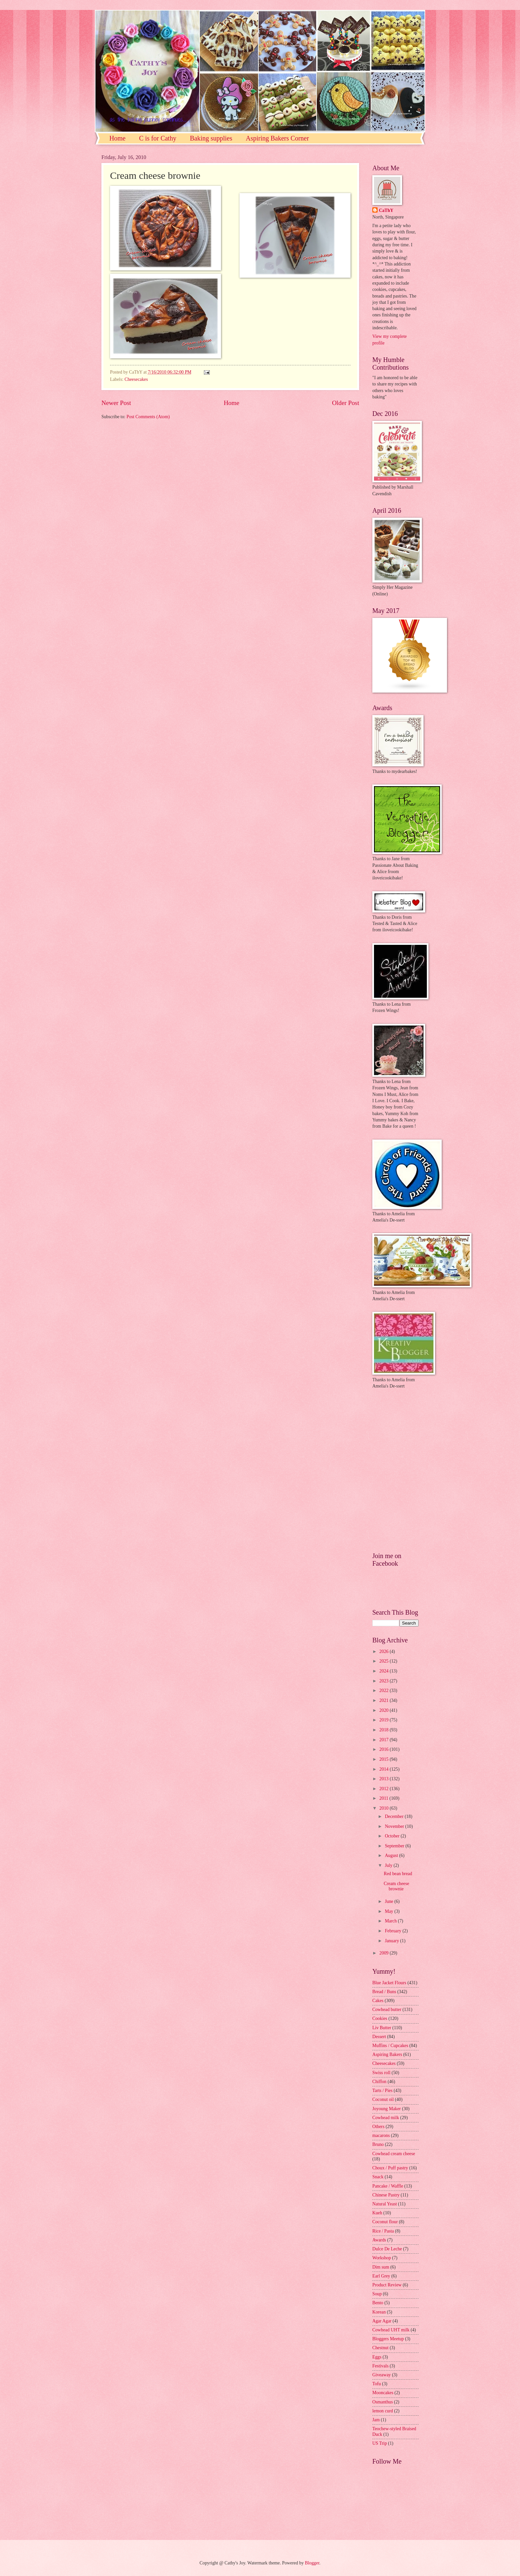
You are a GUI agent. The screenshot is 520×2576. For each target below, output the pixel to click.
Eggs (377, 2357)
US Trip (379, 2443)
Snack (378, 2176)
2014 (384, 1769)
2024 (384, 1671)
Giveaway (381, 2374)
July (389, 1865)
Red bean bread (398, 1873)
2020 (384, 1710)
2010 (384, 1808)
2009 (384, 1953)
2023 (384, 1680)
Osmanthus (382, 2401)
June (389, 1901)
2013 (384, 1778)
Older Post (345, 402)
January (392, 1940)
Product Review (387, 2284)
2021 (384, 1700)
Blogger (312, 2562)
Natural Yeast (384, 2203)
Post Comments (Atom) (148, 416)
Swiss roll (381, 2072)
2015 (384, 1759)
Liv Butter (381, 2027)
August (392, 1855)
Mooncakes (382, 2392)
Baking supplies (211, 138)
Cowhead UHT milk (390, 2329)
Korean (379, 2312)
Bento (377, 2302)
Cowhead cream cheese (393, 2153)
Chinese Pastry (385, 2195)
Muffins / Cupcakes (390, 2045)
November (395, 1826)
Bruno (378, 2144)
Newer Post (116, 402)
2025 (384, 1661)
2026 (384, 1651)
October (393, 1835)
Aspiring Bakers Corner (277, 138)
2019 (384, 1719)
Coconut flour (385, 2221)
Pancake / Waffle (387, 2186)
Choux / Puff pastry (390, 2167)
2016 (384, 1749)
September (395, 1845)
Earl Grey (381, 2276)
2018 (384, 1729)
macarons (381, 2135)
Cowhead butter (386, 2009)
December (395, 1816)
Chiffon (379, 2081)
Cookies (379, 2018)
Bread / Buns (384, 1991)
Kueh (377, 2212)
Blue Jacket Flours (389, 1982)
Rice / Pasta (383, 2231)
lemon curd (382, 2410)
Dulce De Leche (387, 2248)
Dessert (379, 2036)
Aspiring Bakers (387, 2054)
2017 (384, 1739)
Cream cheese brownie (396, 1886)
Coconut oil (383, 2099)
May (389, 1911)
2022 (384, 1690)
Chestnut (380, 2347)
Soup (377, 2293)
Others (378, 2126)
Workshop (381, 2257)
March (391, 1920)
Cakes (378, 2000)
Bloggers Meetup (388, 2338)
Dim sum (380, 2267)
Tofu (376, 2383)
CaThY (386, 210)
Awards (379, 2239)
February (393, 1930)
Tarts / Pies (382, 2090)
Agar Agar (381, 2320)
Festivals (380, 2365)
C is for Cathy (157, 138)
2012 (384, 1788)
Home (117, 138)
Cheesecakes (136, 379)
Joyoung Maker (386, 2108)
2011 (384, 1798)
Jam (376, 2419)
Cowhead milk (385, 2117)
